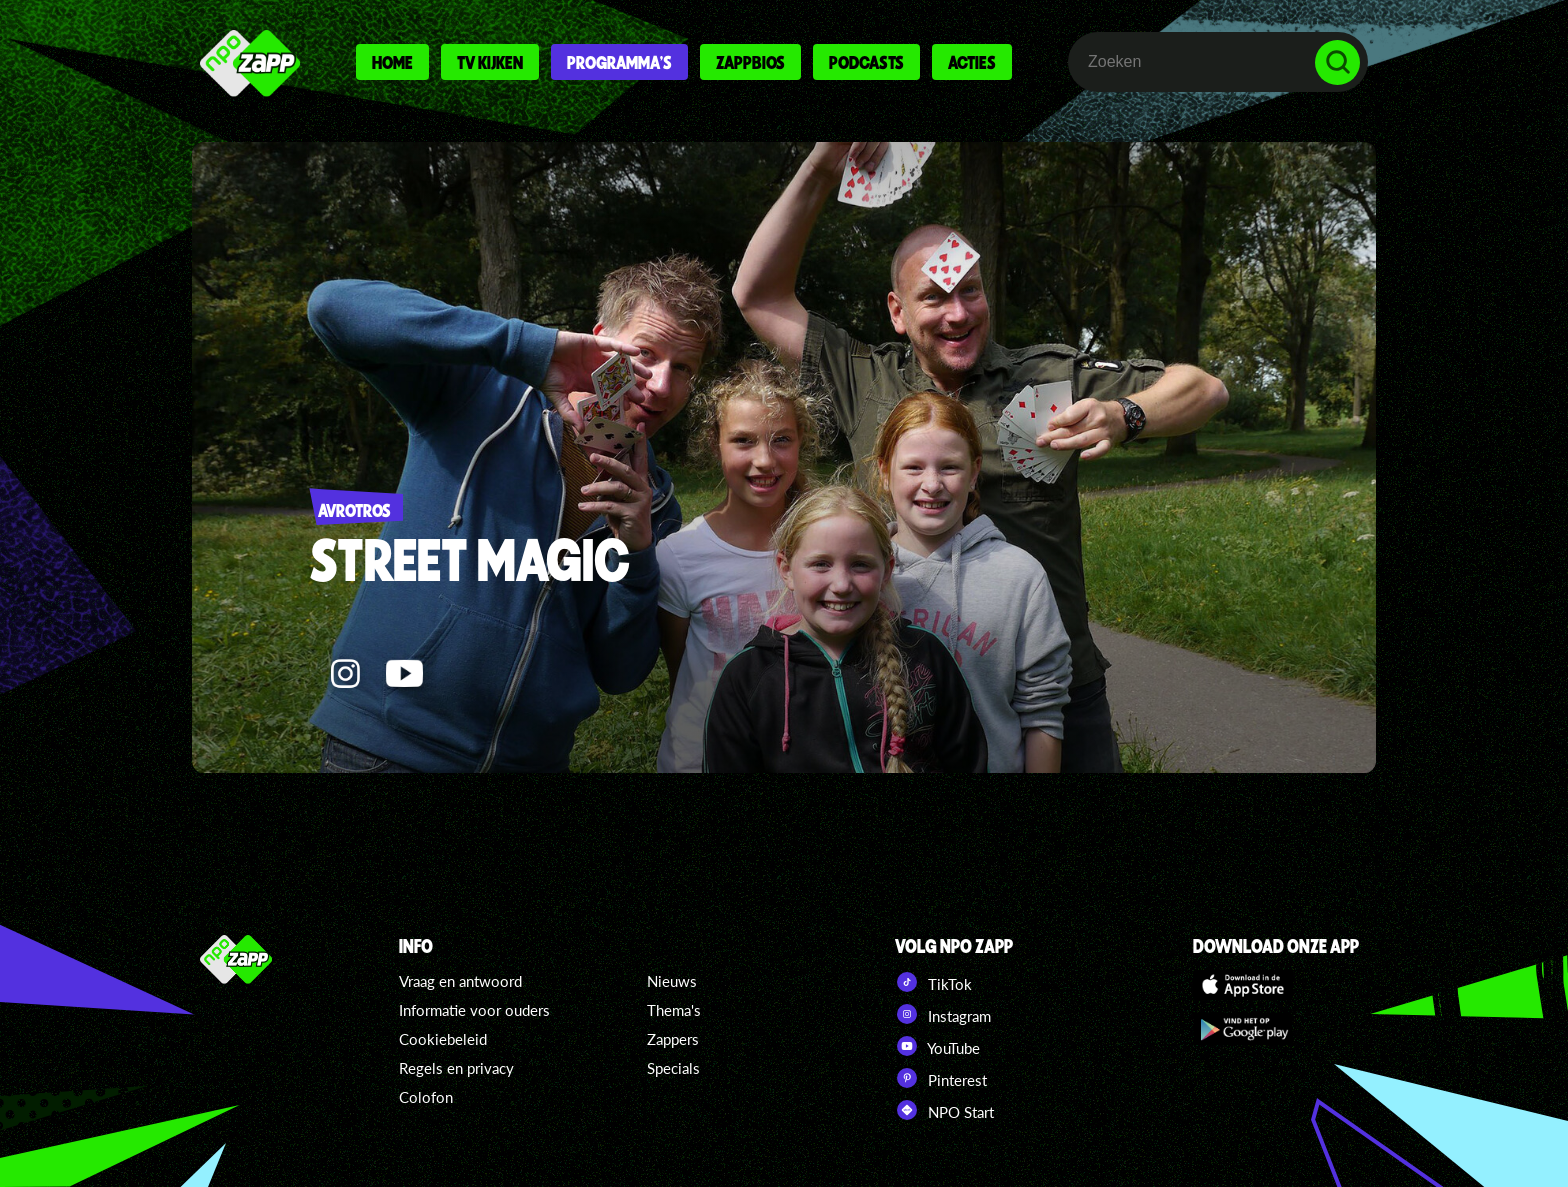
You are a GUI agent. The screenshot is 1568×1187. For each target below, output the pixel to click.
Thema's (674, 1010)
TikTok (933, 982)
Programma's (619, 62)
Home (392, 62)
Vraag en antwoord (460, 981)
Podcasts (866, 62)
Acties (972, 62)
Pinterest (941, 1078)
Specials (673, 1068)
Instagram (943, 1014)
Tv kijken (490, 62)
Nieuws (672, 981)
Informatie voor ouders (474, 1010)
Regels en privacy (456, 1068)
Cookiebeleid (443, 1039)
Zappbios (750, 62)
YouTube (937, 1046)
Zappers (673, 1039)
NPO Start (944, 1110)
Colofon (426, 1097)
